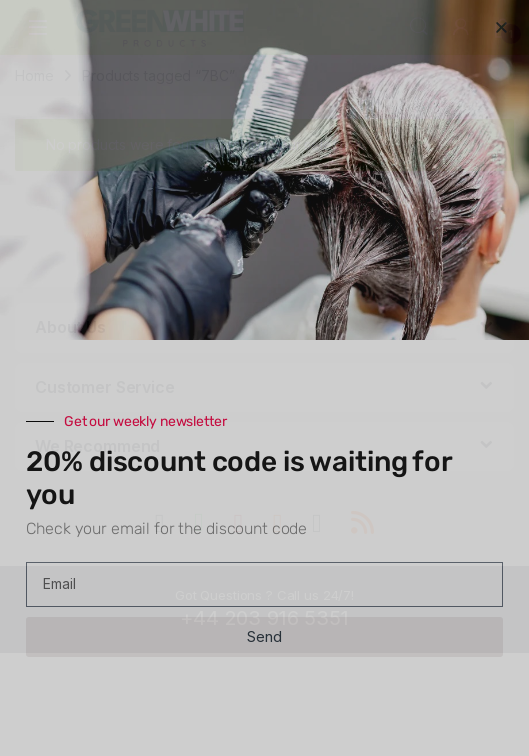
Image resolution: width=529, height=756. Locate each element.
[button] (501, 27)
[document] (264, 378)
